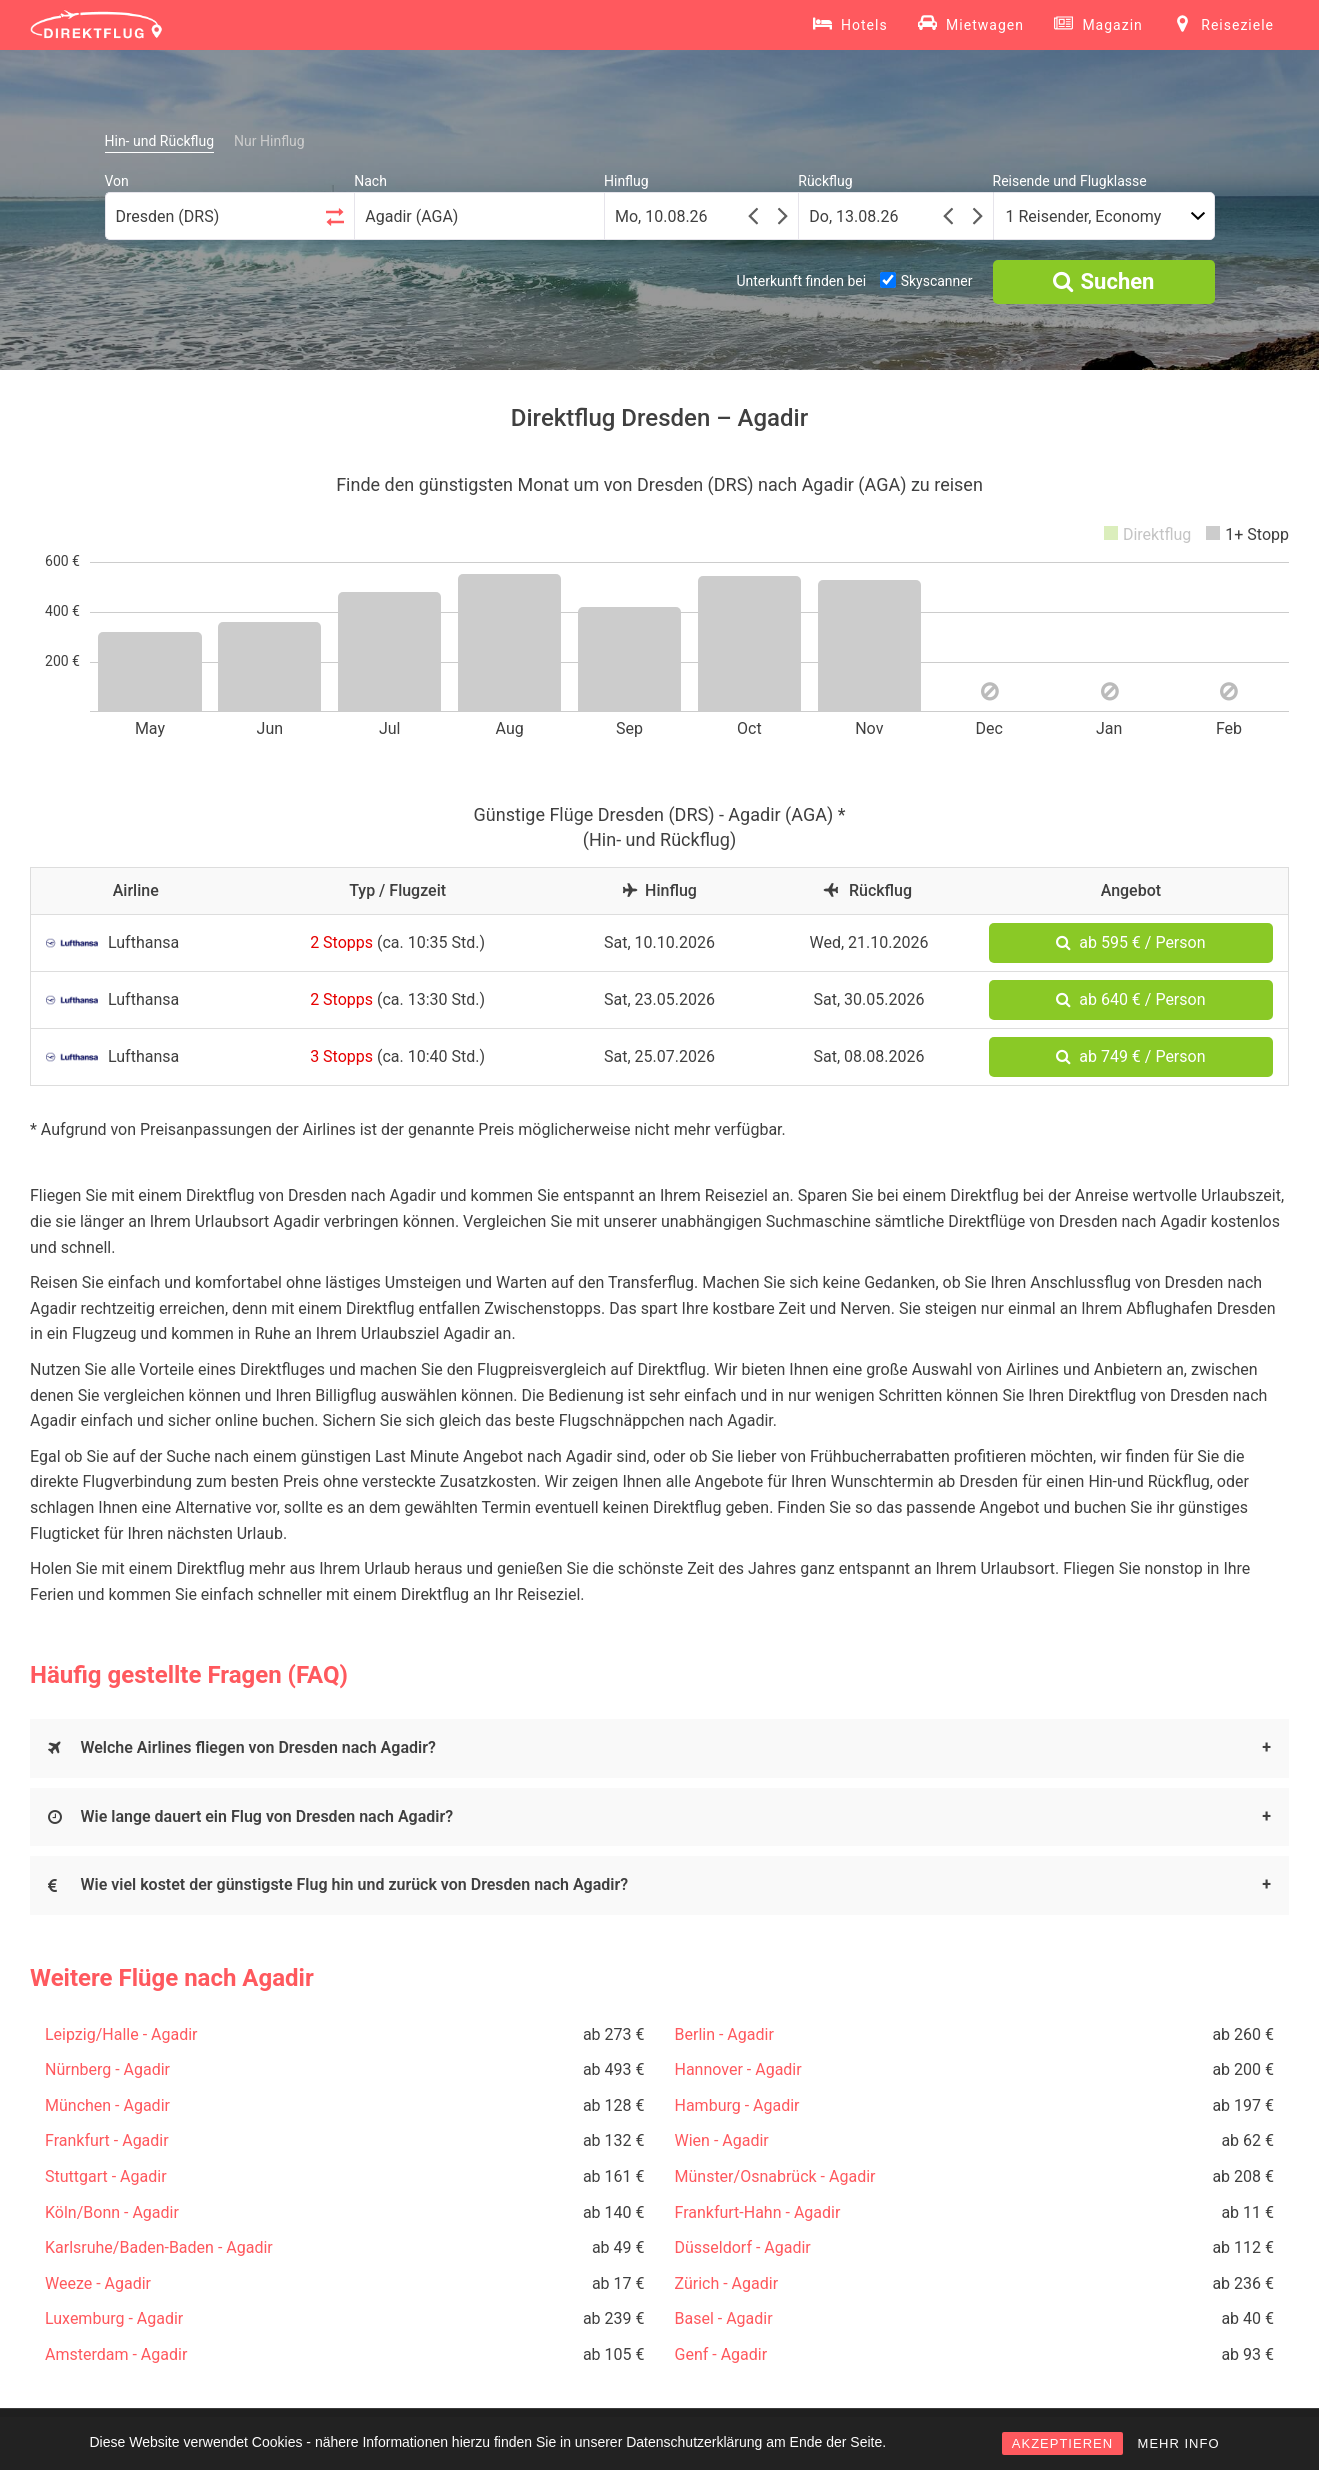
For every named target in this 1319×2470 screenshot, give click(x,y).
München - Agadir (107, 2105)
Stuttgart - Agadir (106, 2176)
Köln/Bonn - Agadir (112, 2212)
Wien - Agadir (722, 2140)
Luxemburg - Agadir (114, 2318)
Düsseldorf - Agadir (743, 2247)
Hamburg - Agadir (737, 2105)
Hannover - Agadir (738, 2069)
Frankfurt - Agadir (107, 2140)
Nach (370, 181)
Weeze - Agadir (98, 2283)
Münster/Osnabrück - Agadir (775, 2176)
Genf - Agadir (721, 2354)
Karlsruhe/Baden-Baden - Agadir (159, 2247)
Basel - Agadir (724, 2318)
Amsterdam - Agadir (116, 2354)
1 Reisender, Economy (1084, 216)
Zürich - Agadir (727, 2283)
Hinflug (626, 181)
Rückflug (825, 181)
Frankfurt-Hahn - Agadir (758, 2212)
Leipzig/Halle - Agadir (121, 2034)
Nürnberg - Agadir (107, 2069)
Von (117, 181)
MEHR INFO (1179, 2443)
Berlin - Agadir (724, 2034)
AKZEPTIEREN (1062, 2443)
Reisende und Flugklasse (1070, 181)
